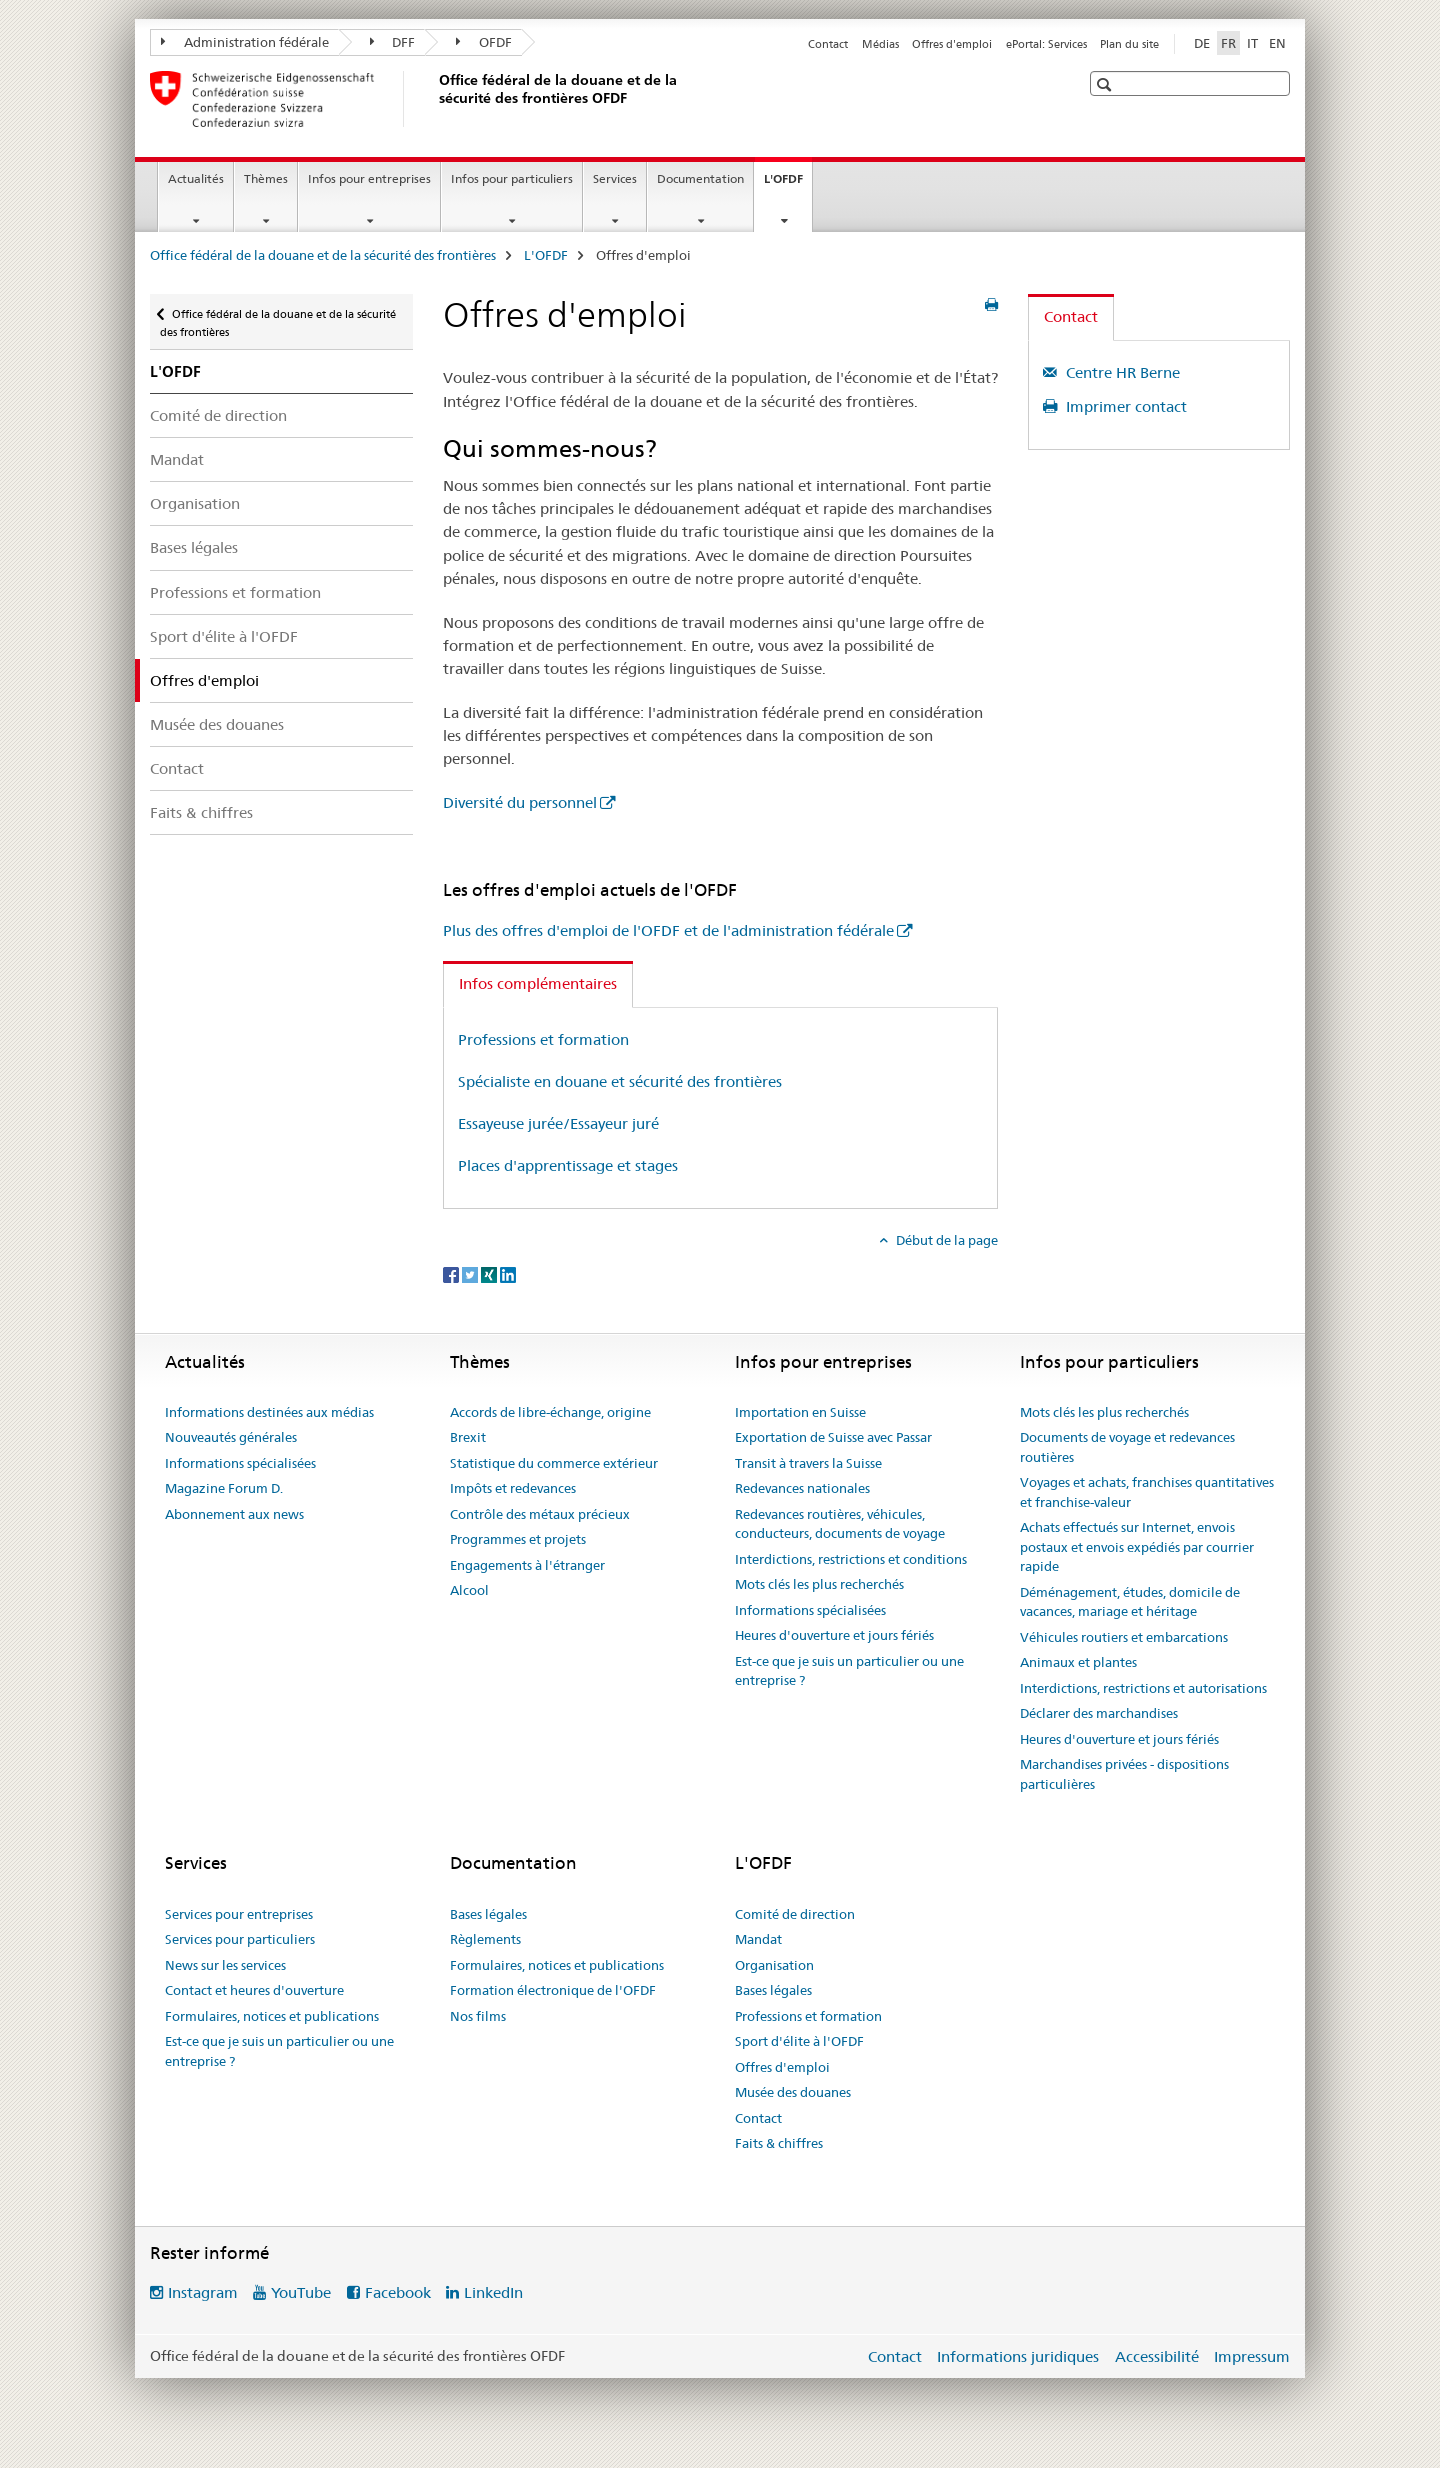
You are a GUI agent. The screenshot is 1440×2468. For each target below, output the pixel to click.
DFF (393, 42)
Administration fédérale (245, 42)
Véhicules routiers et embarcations (1124, 1637)
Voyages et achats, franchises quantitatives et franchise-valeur (1147, 1492)
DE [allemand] (1202, 43)
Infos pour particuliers (512, 178)
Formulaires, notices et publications (272, 2016)
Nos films (478, 2016)
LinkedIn (493, 2292)
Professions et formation (235, 592)
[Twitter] (471, 1274)
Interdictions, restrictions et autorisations (1143, 1688)
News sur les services (225, 1965)
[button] (1106, 84)
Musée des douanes (217, 724)
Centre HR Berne (1121, 372)
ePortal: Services (1046, 44)
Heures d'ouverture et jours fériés (834, 1635)
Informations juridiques (1018, 2356)
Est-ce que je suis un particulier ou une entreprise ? (849, 1671)
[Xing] (490, 1274)
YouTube (301, 2292)
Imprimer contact (1124, 406)
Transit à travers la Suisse (808, 1463)
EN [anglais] (1277, 43)
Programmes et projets (518, 1539)
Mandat (177, 459)
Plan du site (1129, 44)
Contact (828, 44)
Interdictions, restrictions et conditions (851, 1559)
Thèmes (266, 178)
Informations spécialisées (240, 1463)
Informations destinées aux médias (269, 1412)
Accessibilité (1157, 2356)
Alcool (469, 1590)
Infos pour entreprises (369, 178)
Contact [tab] (1071, 316)
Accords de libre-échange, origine (550, 1412)
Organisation (195, 503)
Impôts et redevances (513, 1488)
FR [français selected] (1228, 43)
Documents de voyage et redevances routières (1127, 1447)
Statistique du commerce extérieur (554, 1463)
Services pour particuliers (240, 1939)
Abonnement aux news (234, 1514)
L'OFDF (788, 185)
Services (615, 178)
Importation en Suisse (800, 1412)
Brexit (468, 1437)
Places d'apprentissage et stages (568, 1165)
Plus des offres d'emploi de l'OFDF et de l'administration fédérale (668, 930)
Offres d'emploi (952, 44)
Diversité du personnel (520, 802)
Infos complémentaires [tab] (538, 983)
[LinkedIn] (508, 1274)
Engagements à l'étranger (527, 1565)
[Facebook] (452, 1274)
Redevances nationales (802, 1488)
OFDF (484, 42)
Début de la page (945, 1240)
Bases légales (194, 547)
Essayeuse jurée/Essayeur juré (558, 1123)
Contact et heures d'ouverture (254, 1990)
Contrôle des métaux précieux (540, 1514)
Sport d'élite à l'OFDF (224, 636)
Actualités (196, 178)
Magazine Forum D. (224, 1488)
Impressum (1252, 2356)
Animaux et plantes (1078, 1662)
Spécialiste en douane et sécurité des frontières (620, 1081)
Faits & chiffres (201, 812)
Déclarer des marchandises (1099, 1713)
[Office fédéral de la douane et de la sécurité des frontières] (435, 99)
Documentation (700, 178)
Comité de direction (218, 415)
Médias (880, 44)
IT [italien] (1252, 43)
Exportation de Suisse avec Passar (833, 1437)
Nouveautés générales (231, 1437)
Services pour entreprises (239, 1914)
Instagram (203, 2292)
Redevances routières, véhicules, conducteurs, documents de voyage (840, 1524)
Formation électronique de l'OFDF (553, 1990)
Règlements (485, 1939)
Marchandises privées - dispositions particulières (1124, 1774)
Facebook (398, 2292)
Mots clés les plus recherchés (819, 1584)
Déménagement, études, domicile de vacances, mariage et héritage (1130, 1602)
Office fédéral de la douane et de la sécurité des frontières (323, 255)
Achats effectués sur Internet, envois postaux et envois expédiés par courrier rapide (1137, 1546)
